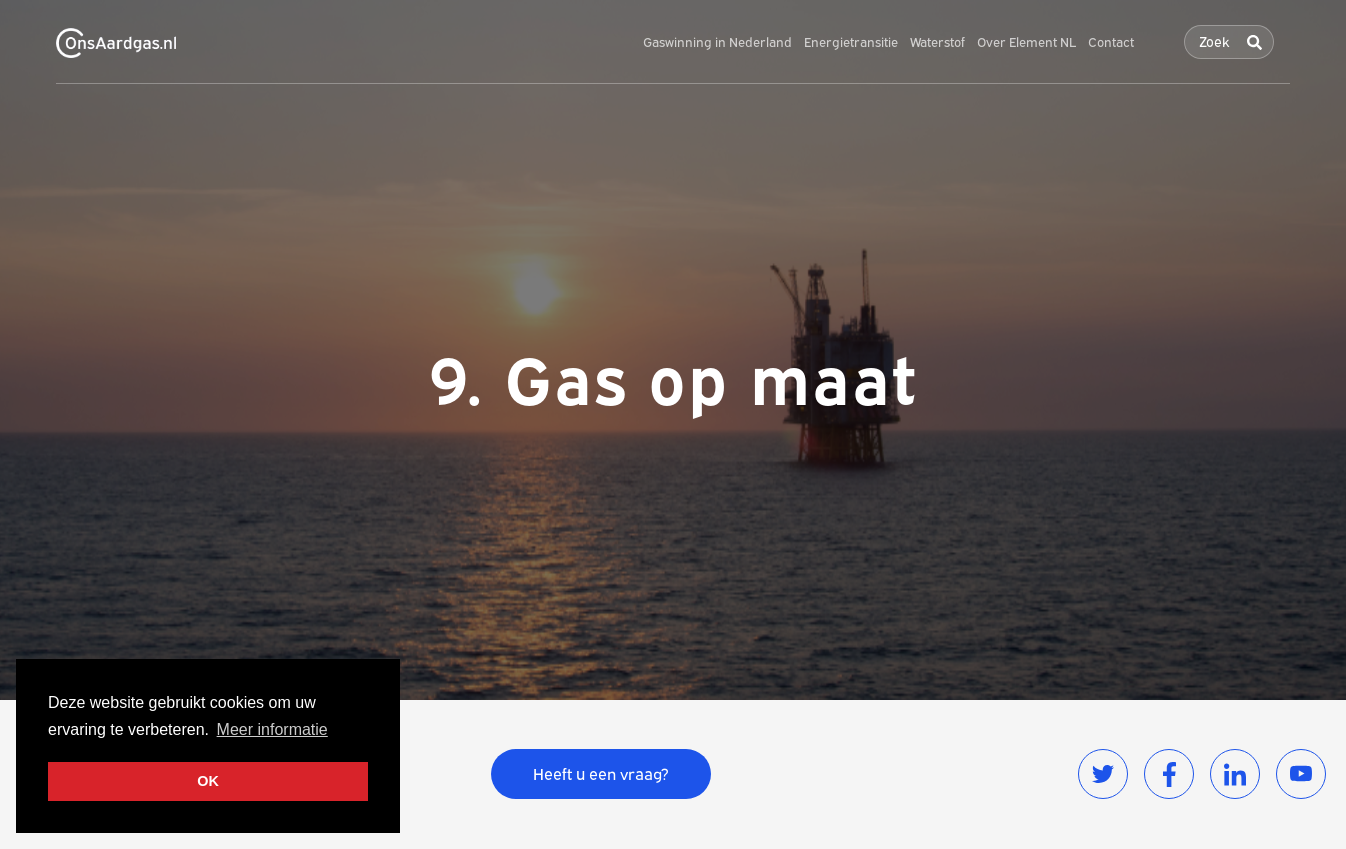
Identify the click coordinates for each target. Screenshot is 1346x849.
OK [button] (208, 781)
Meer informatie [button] (272, 729)
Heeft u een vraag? (601, 774)
